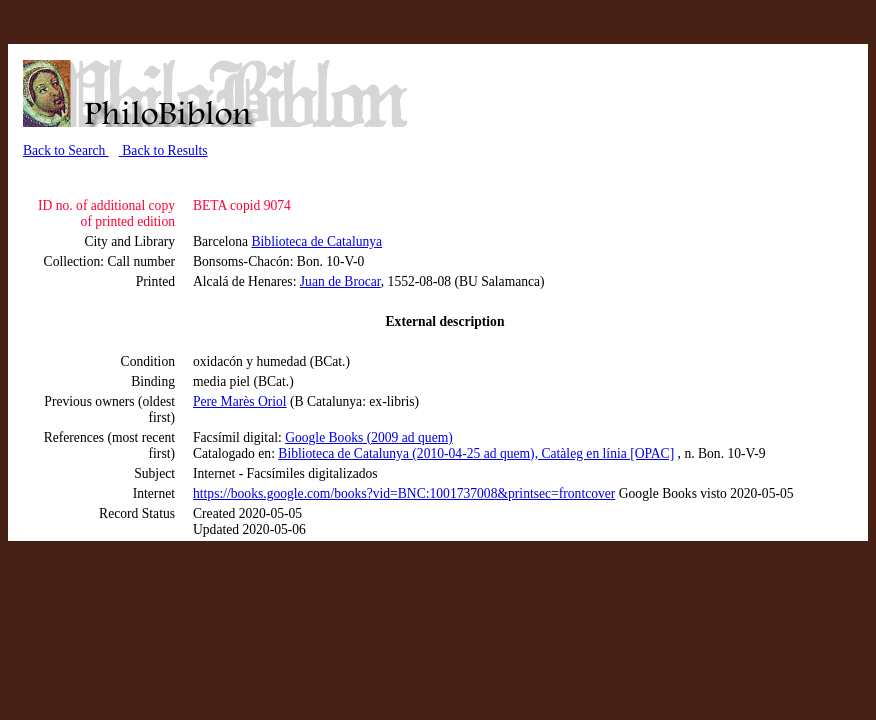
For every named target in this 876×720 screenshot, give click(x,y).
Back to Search (66, 150)
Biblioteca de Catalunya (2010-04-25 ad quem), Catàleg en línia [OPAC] (476, 453)
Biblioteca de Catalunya (317, 241)
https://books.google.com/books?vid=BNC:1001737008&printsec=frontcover (404, 493)
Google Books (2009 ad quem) (369, 437)
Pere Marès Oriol (240, 401)
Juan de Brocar (340, 281)
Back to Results (163, 150)
